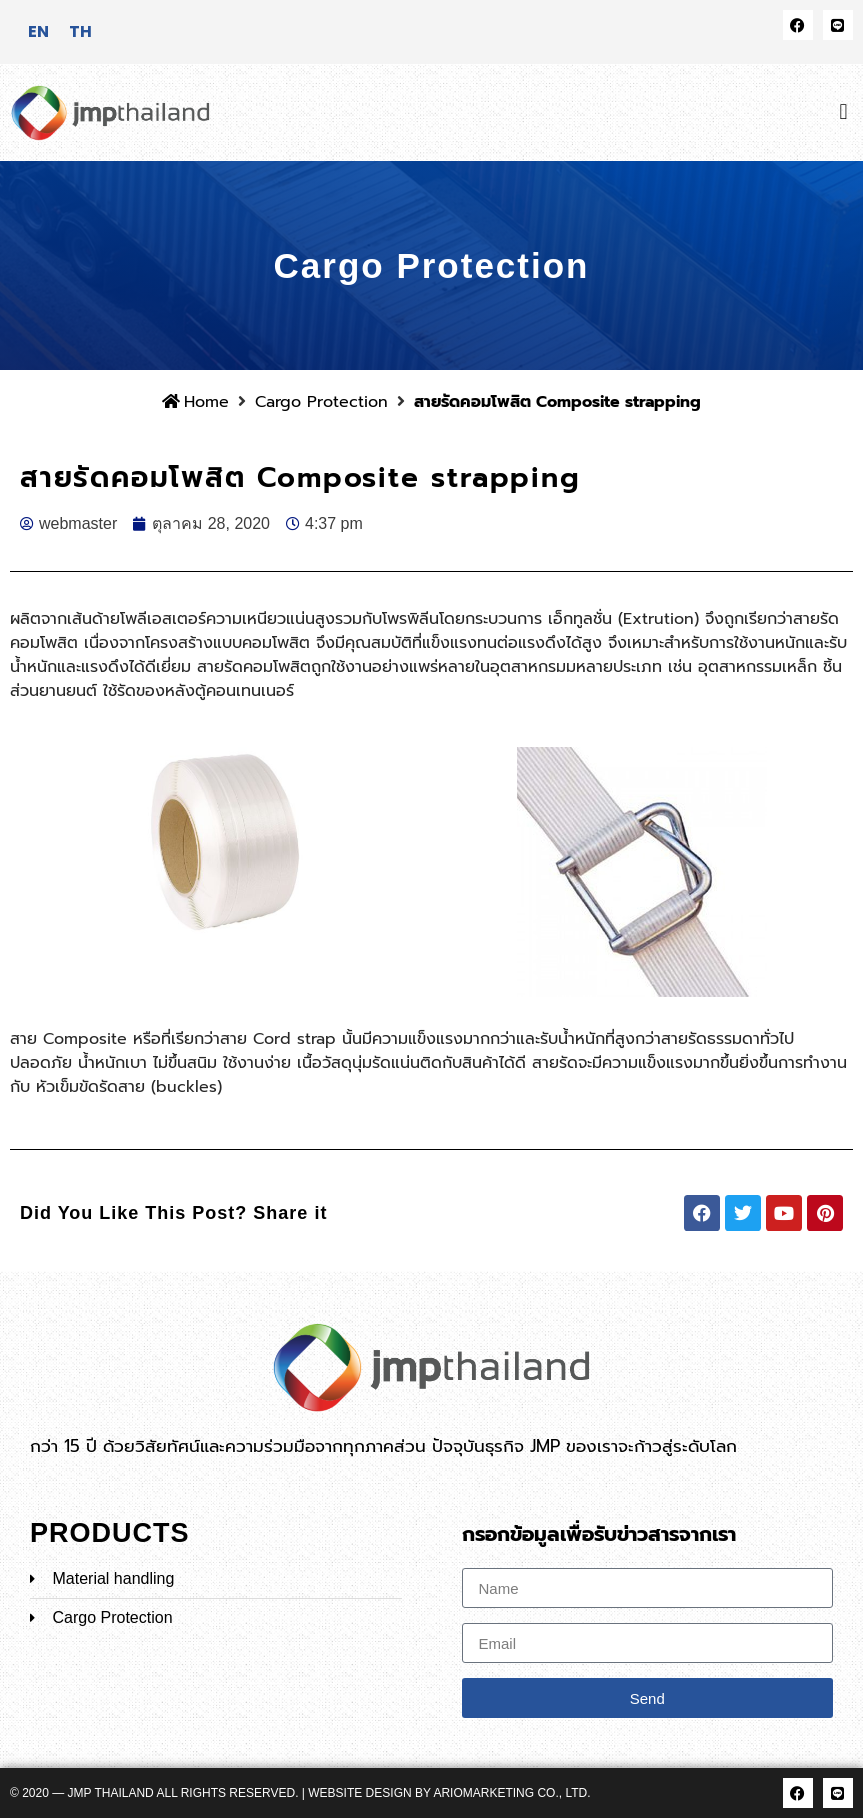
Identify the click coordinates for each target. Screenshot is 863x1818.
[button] (843, 112)
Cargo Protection (321, 402)
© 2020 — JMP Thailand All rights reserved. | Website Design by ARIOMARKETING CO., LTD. (300, 1793)
